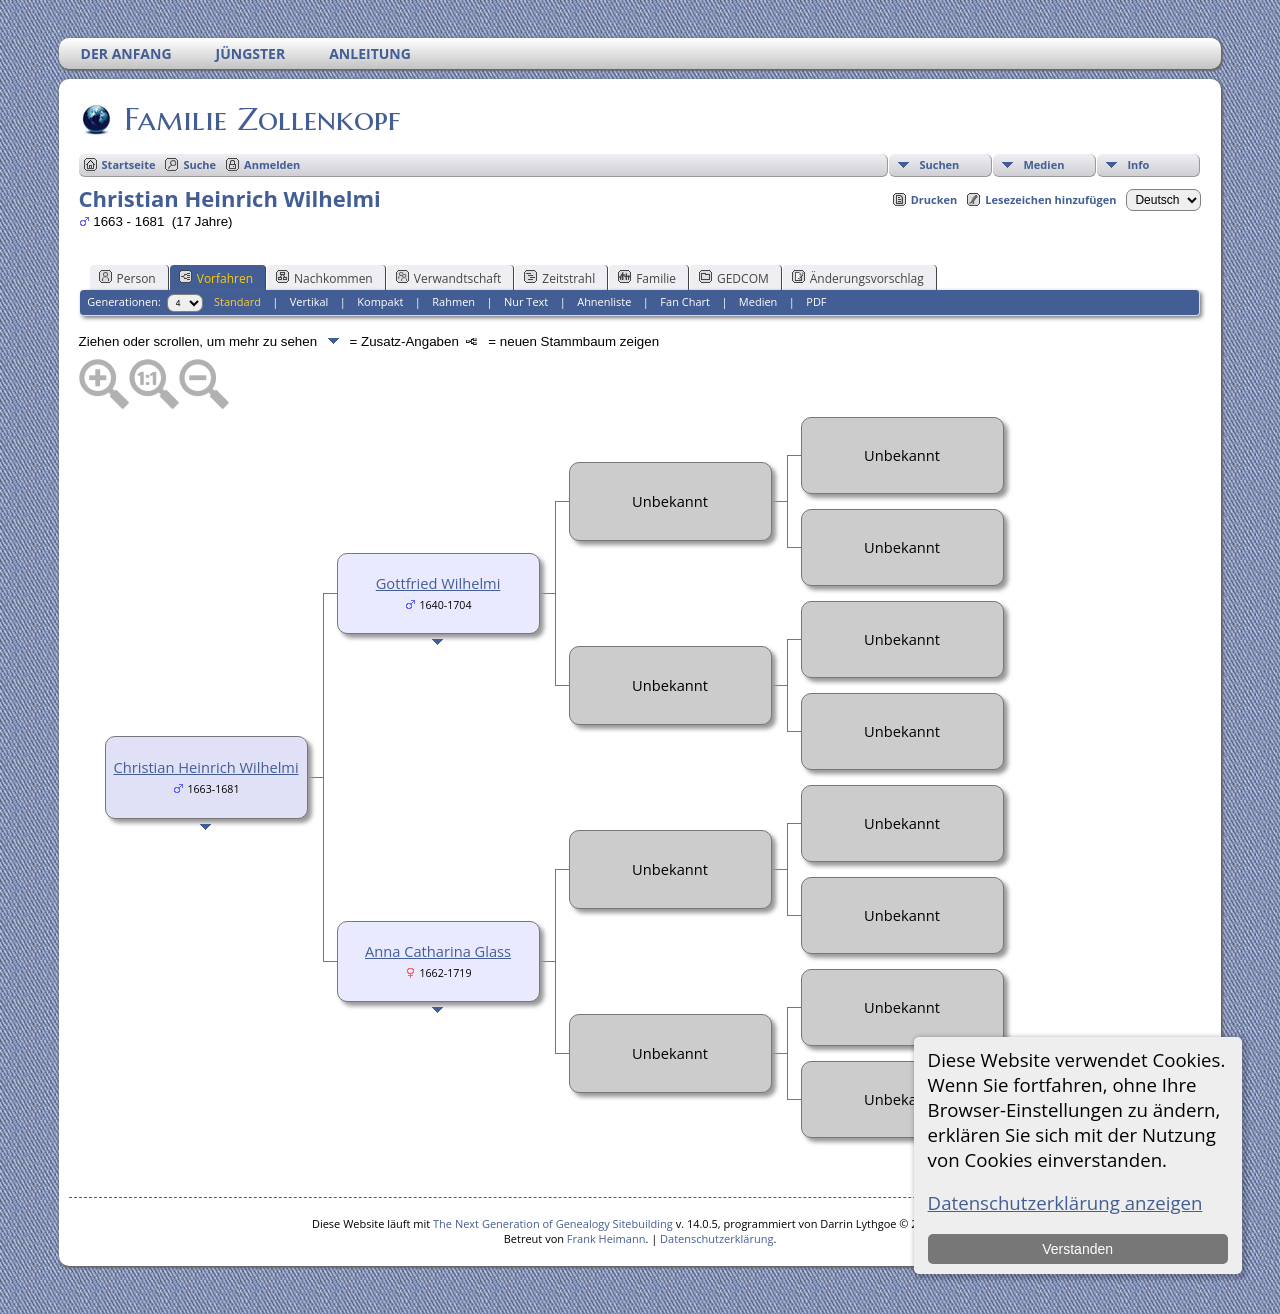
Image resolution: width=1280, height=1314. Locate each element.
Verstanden (1077, 1249)
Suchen (939, 164)
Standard (237, 301)
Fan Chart (685, 301)
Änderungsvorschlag (858, 278)
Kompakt (380, 301)
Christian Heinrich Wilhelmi (206, 767)
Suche (199, 164)
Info (1138, 164)
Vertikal (309, 301)
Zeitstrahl (559, 278)
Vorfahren (216, 278)
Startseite (129, 164)
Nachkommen (324, 278)
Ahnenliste (604, 301)
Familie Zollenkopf (260, 119)
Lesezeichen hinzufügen (1050, 199)
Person (127, 278)
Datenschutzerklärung (716, 1238)
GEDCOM (734, 278)
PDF (816, 301)
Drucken (934, 199)
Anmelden (272, 164)
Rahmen (453, 301)
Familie (647, 278)
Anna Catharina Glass (438, 951)
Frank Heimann (606, 1238)
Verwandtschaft (449, 278)
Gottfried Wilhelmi (438, 583)
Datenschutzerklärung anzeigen (1065, 1202)
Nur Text (526, 301)
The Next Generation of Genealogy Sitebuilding (553, 1223)
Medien (1043, 164)
